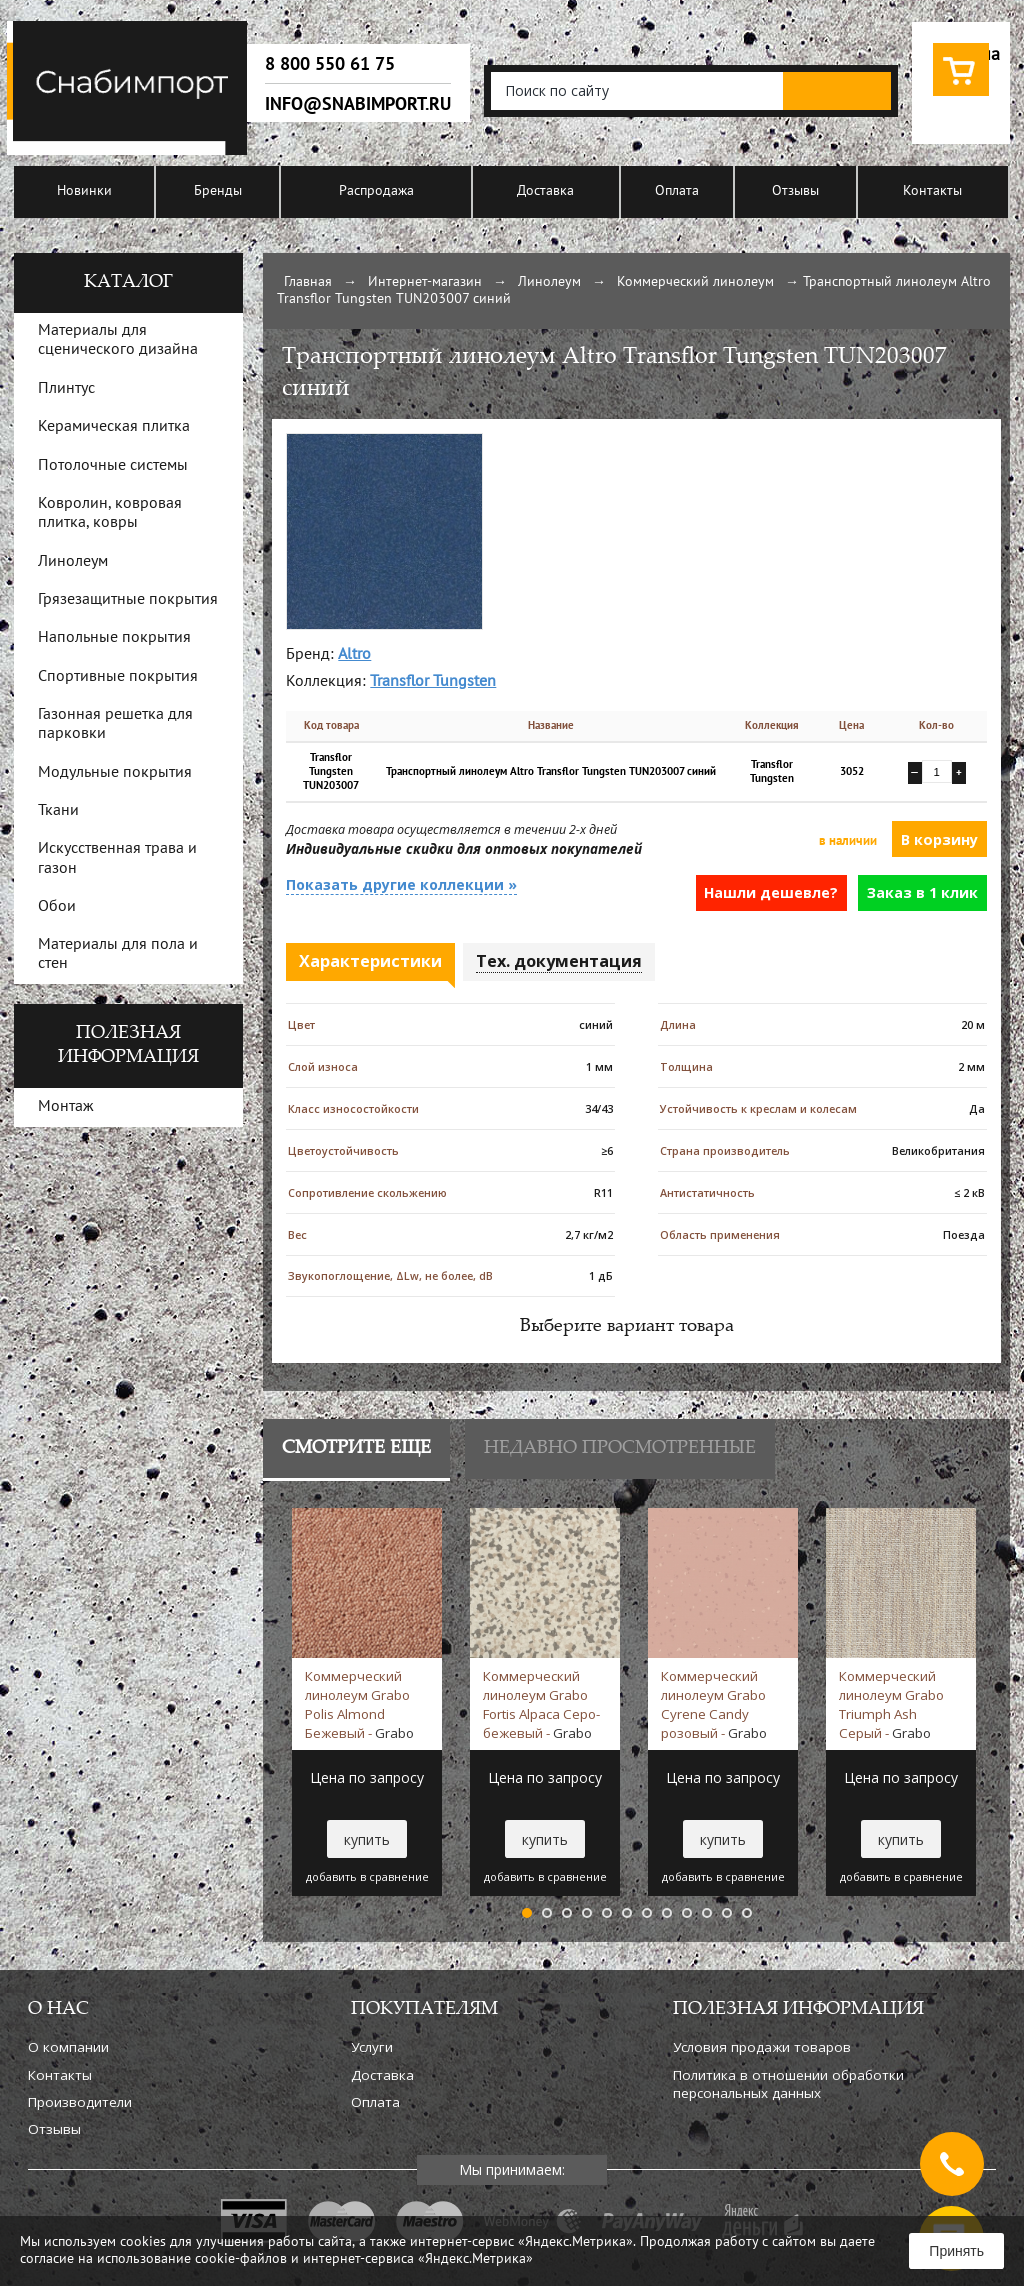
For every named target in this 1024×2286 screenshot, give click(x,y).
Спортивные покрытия (118, 677)
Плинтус (66, 389)
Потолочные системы (113, 466)
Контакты (932, 191)
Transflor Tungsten (433, 682)
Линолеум (549, 282)
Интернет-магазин (425, 282)
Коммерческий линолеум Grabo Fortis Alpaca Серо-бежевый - (541, 1704)
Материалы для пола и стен (118, 954)
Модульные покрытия (115, 773)
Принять (956, 2251)
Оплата (677, 191)
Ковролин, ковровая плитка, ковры (110, 513)
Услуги (372, 2047)
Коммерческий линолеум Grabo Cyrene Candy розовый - (714, 1704)
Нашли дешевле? (771, 892)
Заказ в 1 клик (922, 892)
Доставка (545, 191)
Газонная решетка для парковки (115, 724)
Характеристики (370, 961)
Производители (80, 2102)
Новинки (84, 191)
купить (367, 1839)
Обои (57, 907)
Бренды (218, 191)
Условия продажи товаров (762, 2047)
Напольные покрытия (114, 638)
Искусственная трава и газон (117, 858)
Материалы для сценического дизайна (118, 340)
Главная (308, 282)
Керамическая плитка (114, 427)
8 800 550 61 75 (330, 64)
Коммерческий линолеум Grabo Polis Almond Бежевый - (359, 1704)
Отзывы (795, 191)
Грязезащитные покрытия (128, 600)
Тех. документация (559, 961)
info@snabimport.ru (358, 104)
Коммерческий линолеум (695, 282)
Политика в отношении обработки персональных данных (788, 2084)
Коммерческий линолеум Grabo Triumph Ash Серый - (891, 1704)
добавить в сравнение (367, 1877)
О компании (68, 2047)
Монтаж (66, 1107)
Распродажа (376, 191)
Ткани (58, 811)
